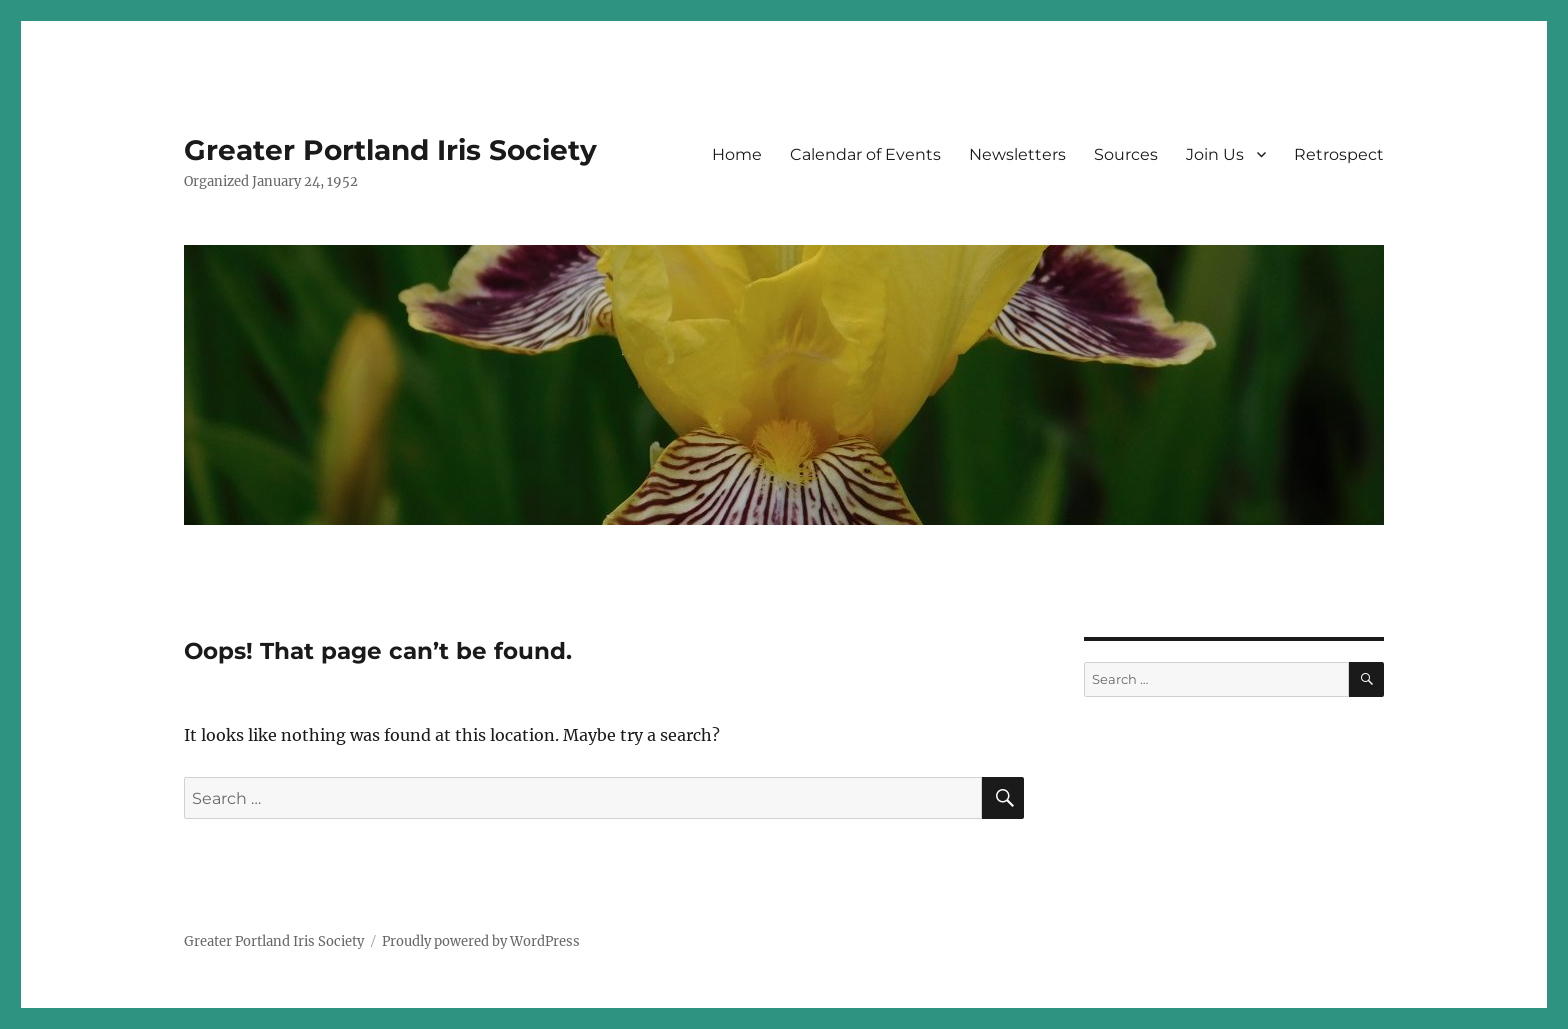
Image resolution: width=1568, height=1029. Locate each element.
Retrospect (1339, 154)
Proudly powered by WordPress (481, 941)
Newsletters (1017, 154)
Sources (1126, 154)
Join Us (1215, 154)
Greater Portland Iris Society (390, 150)
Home (737, 154)
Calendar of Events (865, 154)
